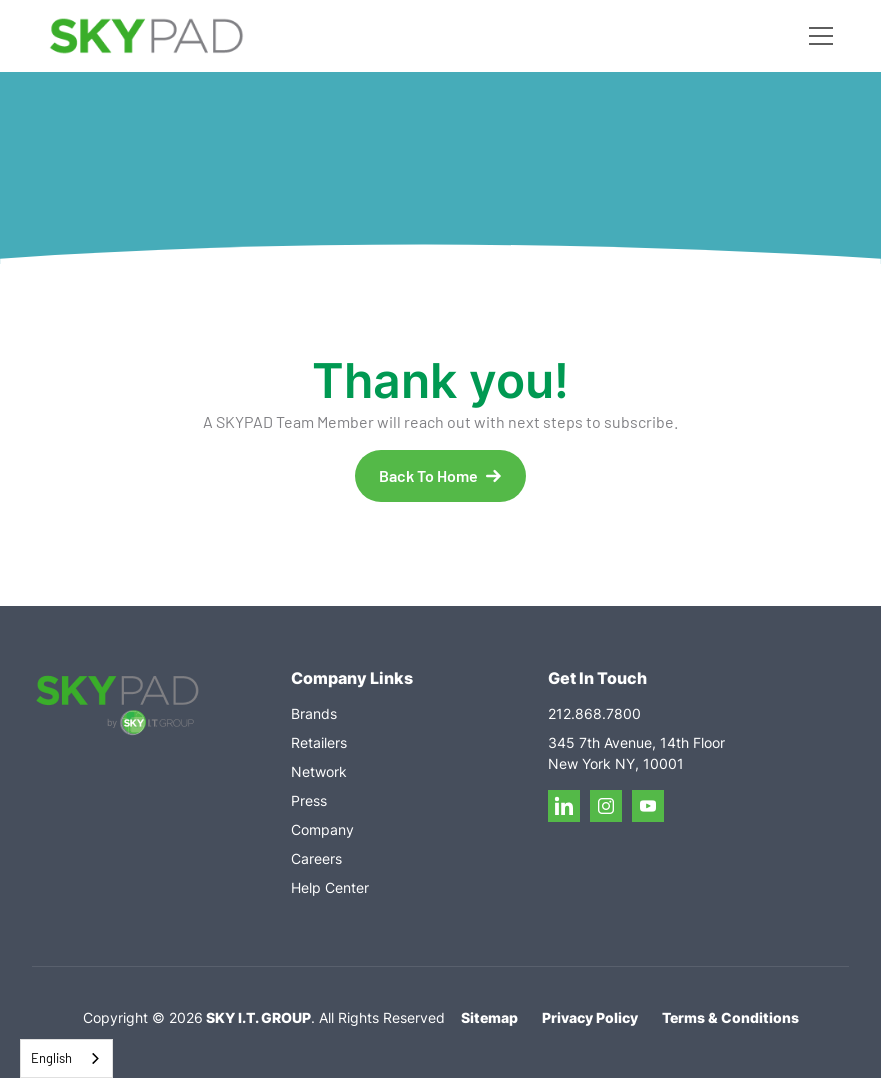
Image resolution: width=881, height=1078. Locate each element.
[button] (817, 36)
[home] (146, 36)
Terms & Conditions (730, 1017)
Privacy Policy (590, 1017)
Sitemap (489, 1017)
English (51, 1058)
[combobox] (66, 1058)
